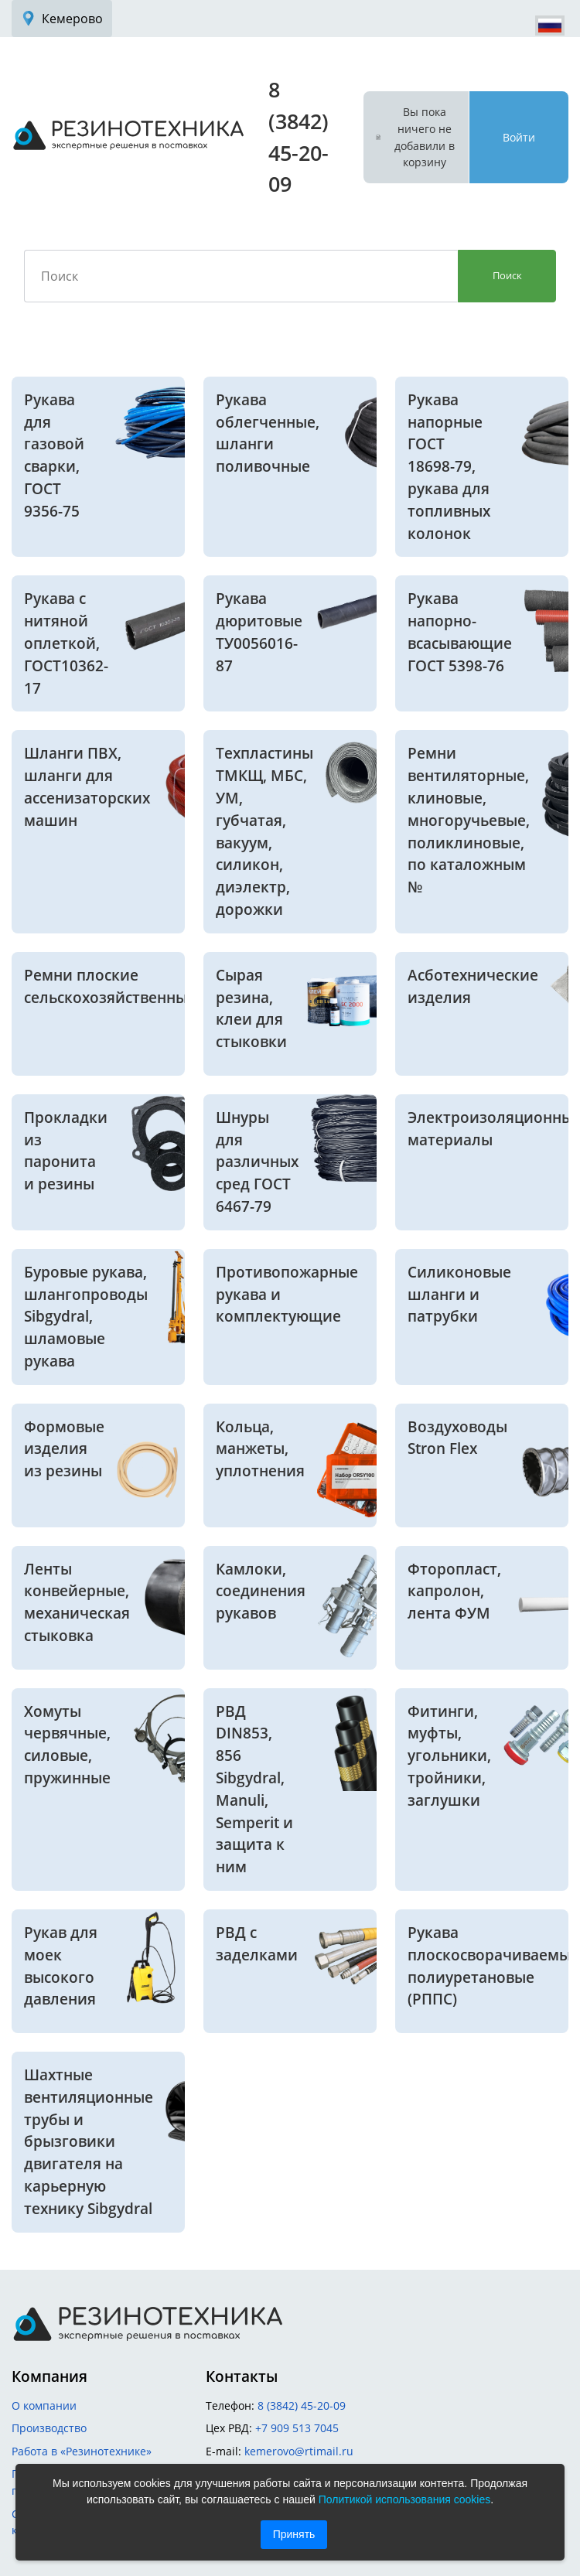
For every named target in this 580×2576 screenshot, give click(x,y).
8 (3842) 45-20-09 (302, 2405)
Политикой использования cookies (405, 2499)
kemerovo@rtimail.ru (298, 2451)
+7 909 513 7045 (297, 2428)
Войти (519, 137)
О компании (44, 2405)
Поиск (506, 275)
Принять (294, 2534)
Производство (49, 2428)
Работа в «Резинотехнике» (82, 2451)
